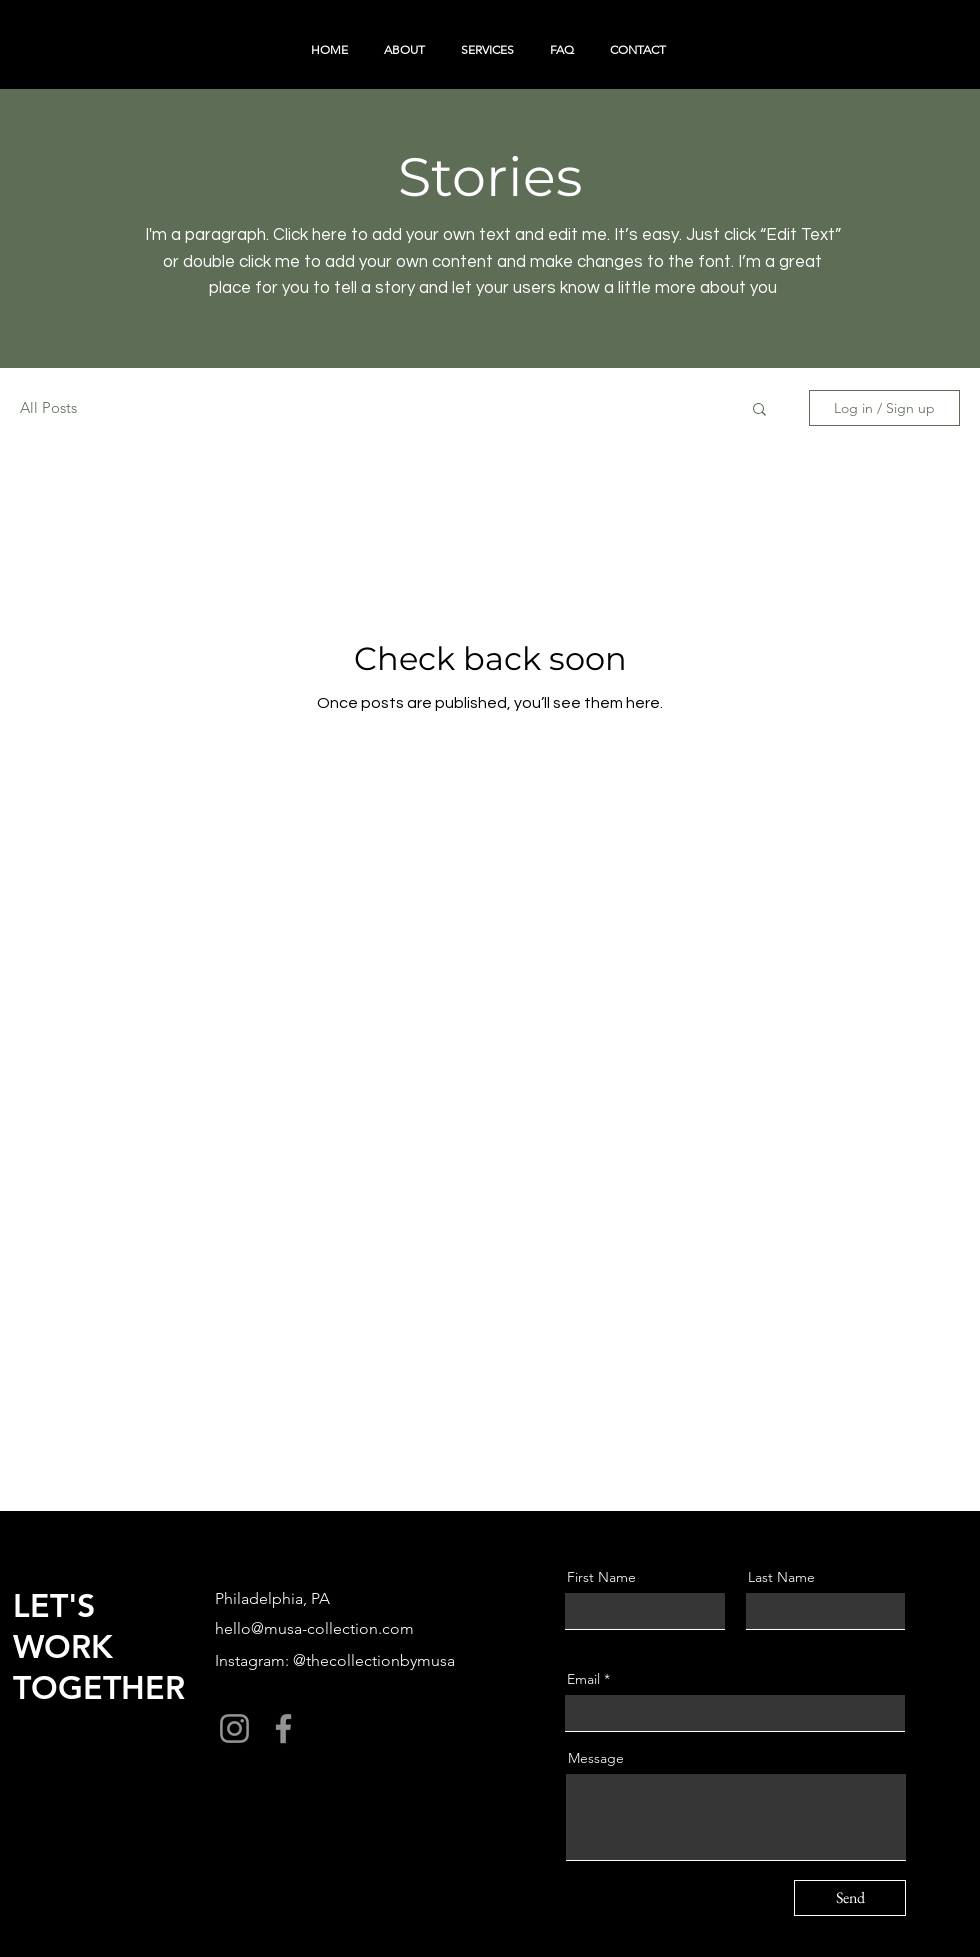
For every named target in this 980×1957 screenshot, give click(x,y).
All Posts (48, 407)
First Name (601, 1577)
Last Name (781, 1577)
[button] (759, 410)
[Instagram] (234, 1728)
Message (596, 1758)
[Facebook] (283, 1728)
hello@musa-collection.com (314, 1628)
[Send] (850, 1898)
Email (583, 1679)
